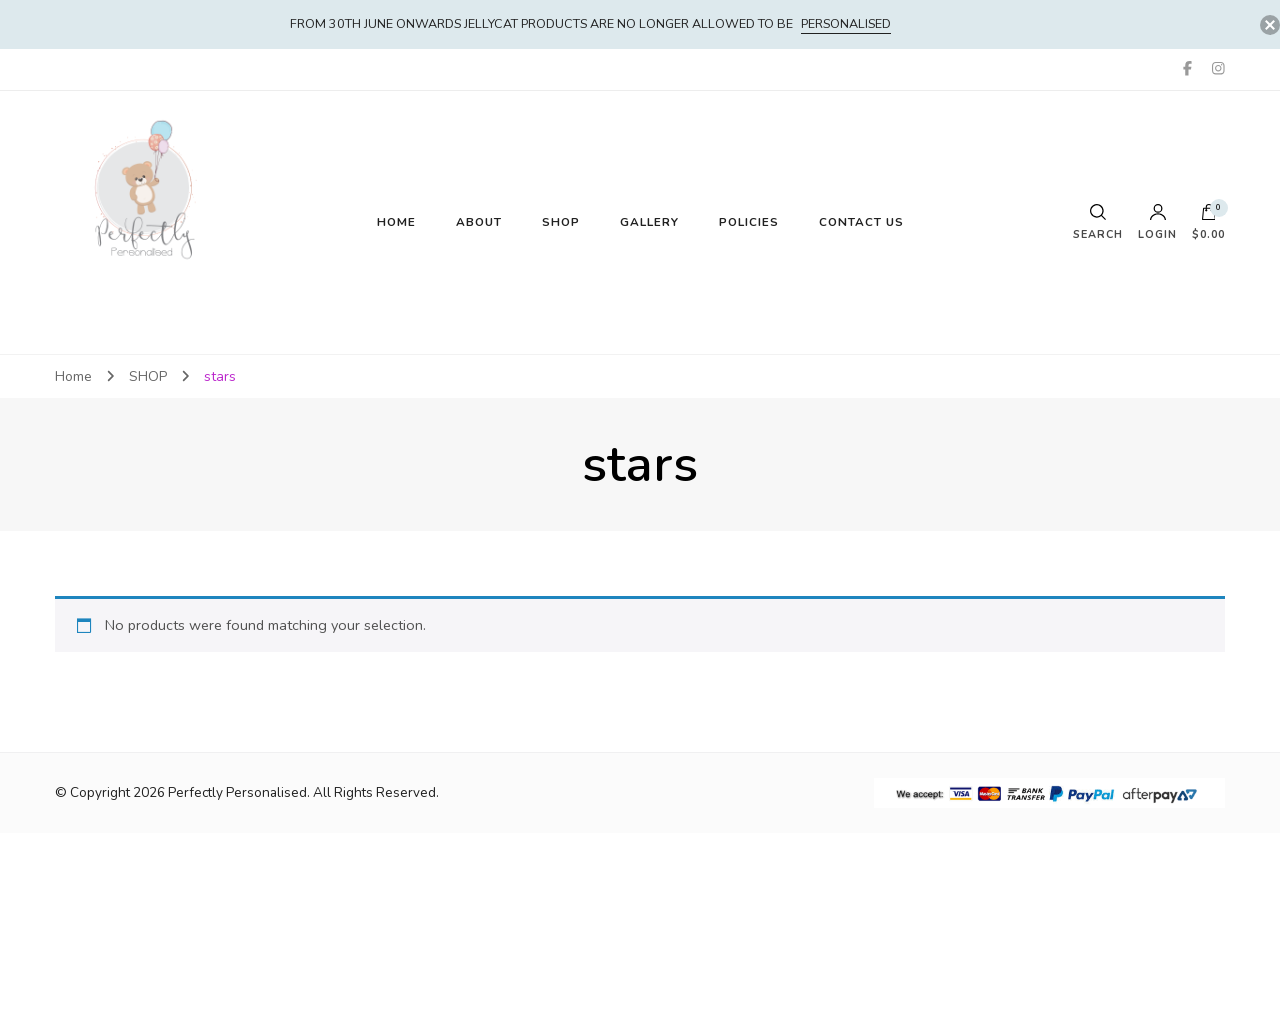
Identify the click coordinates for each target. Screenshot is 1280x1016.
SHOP (561, 222)
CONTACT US (861, 222)
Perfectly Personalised (237, 792)
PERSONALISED (846, 23)
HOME (396, 222)
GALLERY (649, 222)
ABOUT (479, 222)
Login (1157, 222)
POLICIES (749, 222)
